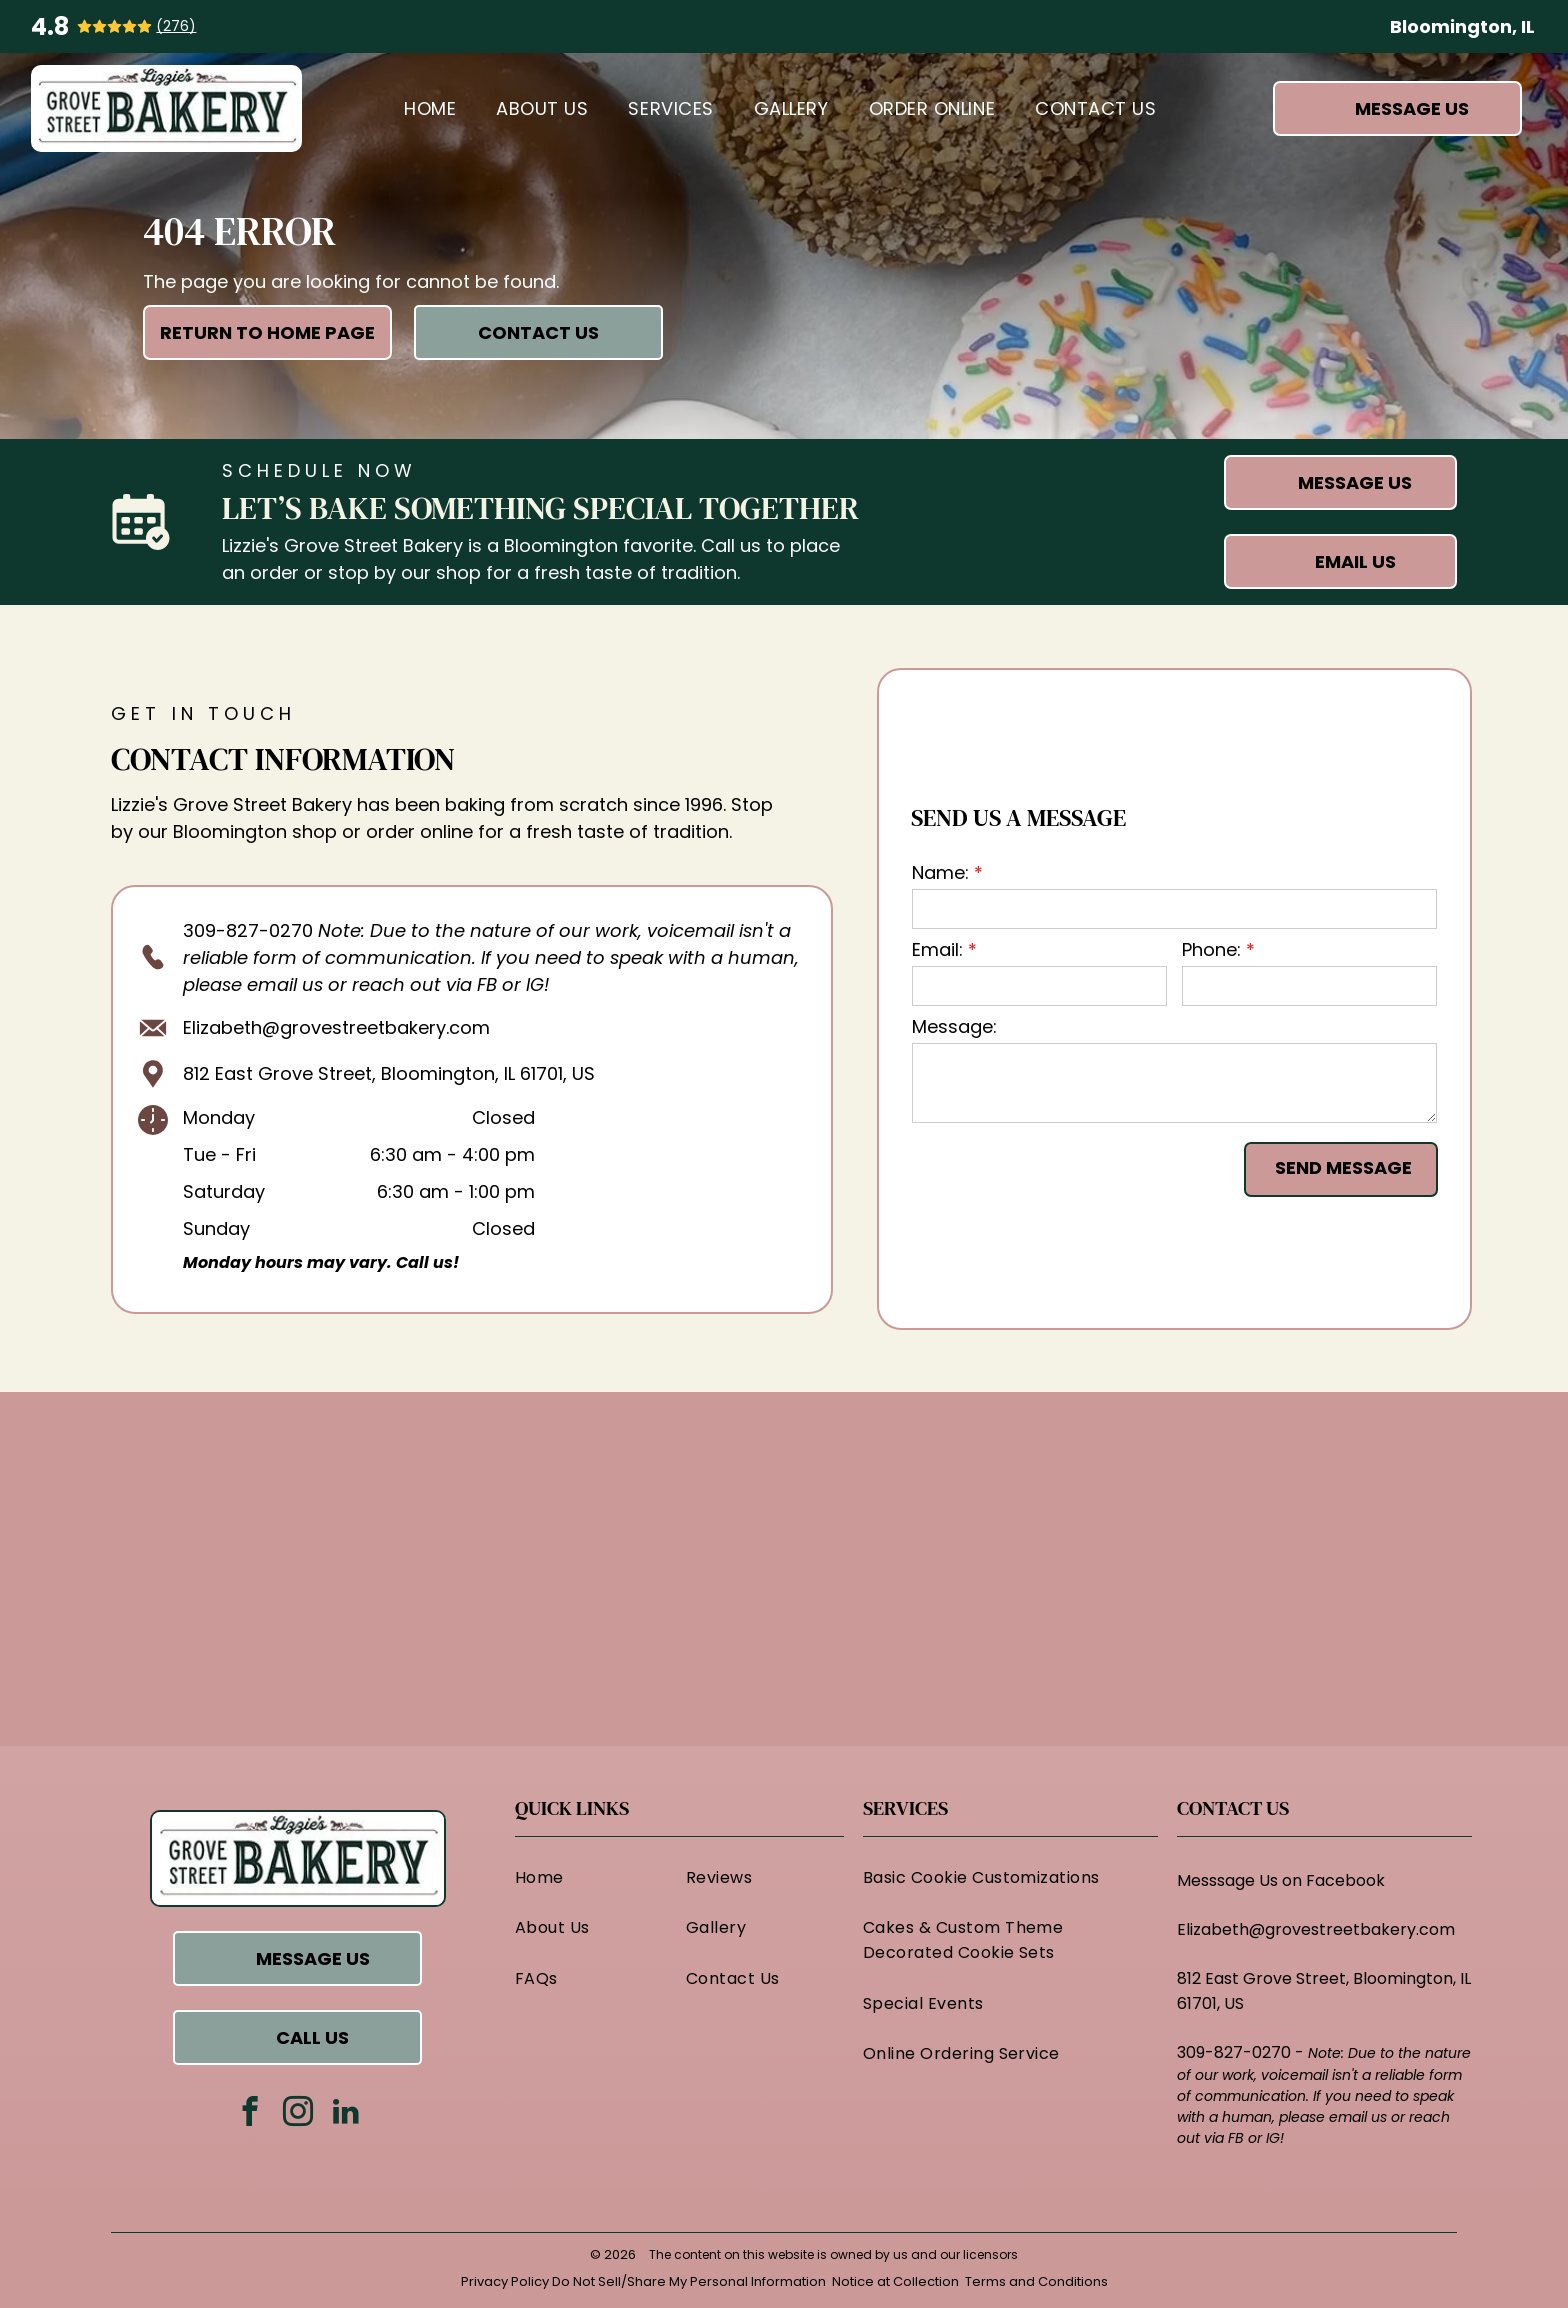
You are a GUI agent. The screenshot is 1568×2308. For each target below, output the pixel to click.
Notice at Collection (895, 2281)
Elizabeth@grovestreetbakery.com (336, 1027)
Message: (954, 1026)
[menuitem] (430, 108)
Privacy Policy (505, 2281)
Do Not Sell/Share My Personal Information (689, 2281)
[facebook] (249, 2114)
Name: (940, 872)
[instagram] (297, 2114)
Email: (937, 949)
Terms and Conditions (1036, 2281)
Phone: (1211, 949)
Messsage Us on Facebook (1281, 1880)
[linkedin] (345, 2114)
